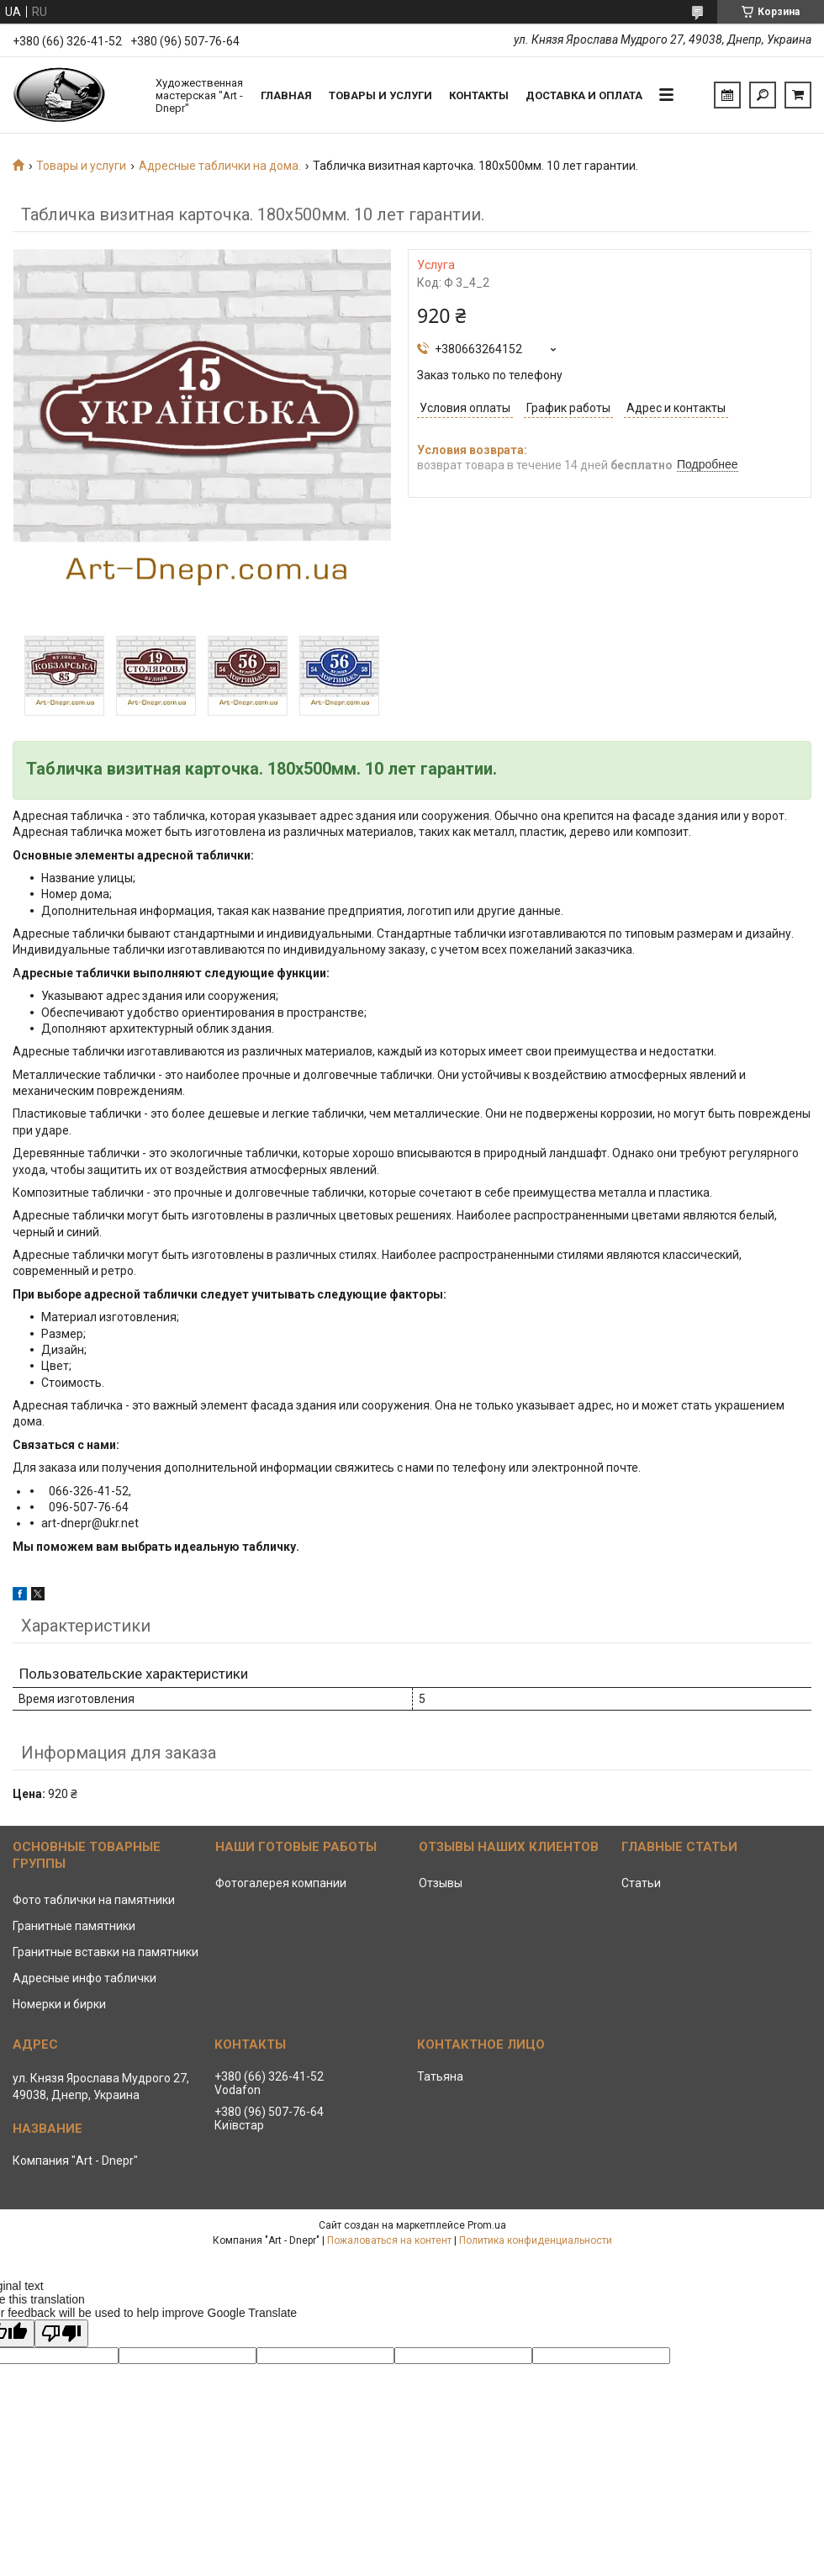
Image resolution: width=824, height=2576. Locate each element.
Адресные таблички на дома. (220, 165)
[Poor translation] (61, 2333)
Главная (286, 95)
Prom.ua (486, 2225)
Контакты (479, 95)
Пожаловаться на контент (389, 2240)
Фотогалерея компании (280, 1883)
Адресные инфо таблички (84, 1978)
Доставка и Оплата (584, 95)
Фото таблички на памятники (94, 1900)
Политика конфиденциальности (535, 2240)
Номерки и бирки (59, 2004)
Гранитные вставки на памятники (105, 1952)
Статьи (641, 1883)
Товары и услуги (380, 95)
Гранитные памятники (74, 1926)
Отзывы (440, 1883)
